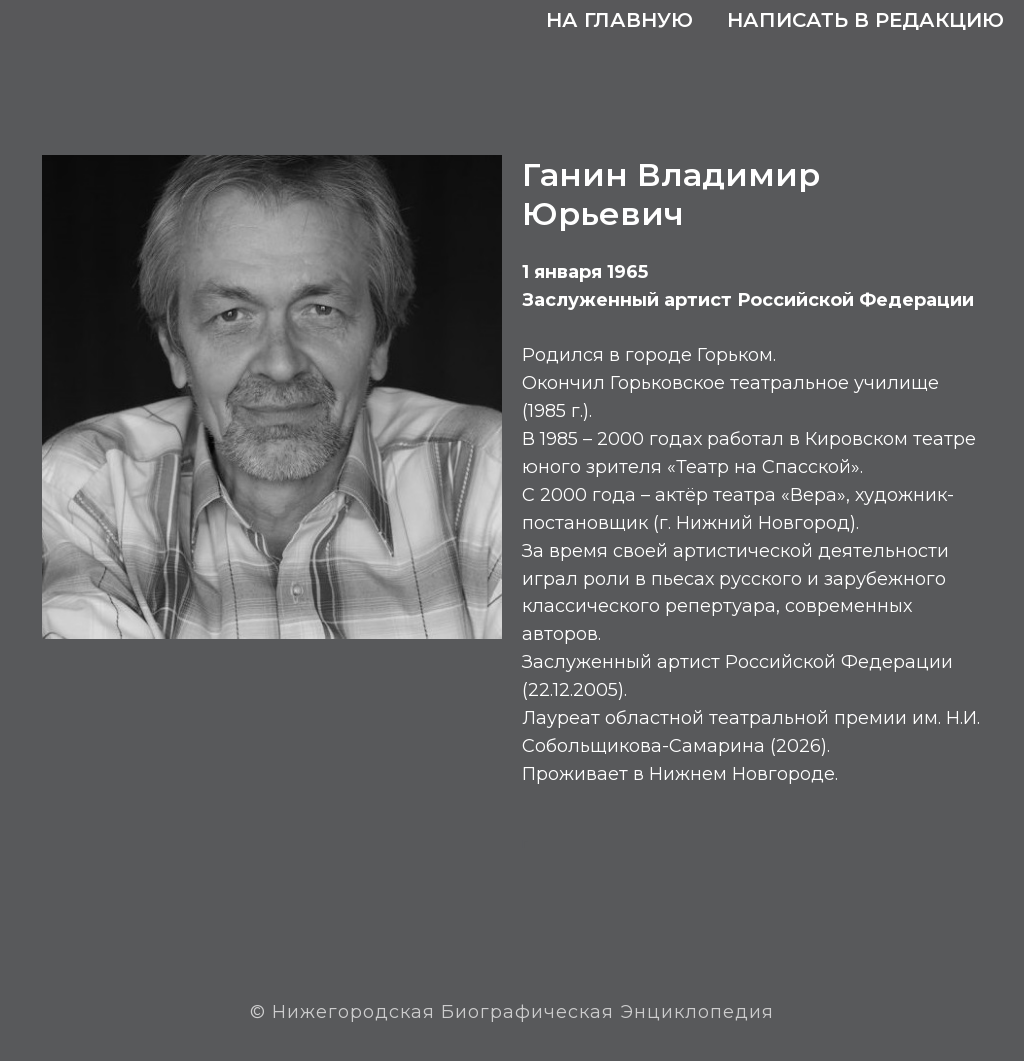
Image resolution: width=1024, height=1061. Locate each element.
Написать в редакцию (865, 20)
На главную (619, 20)
